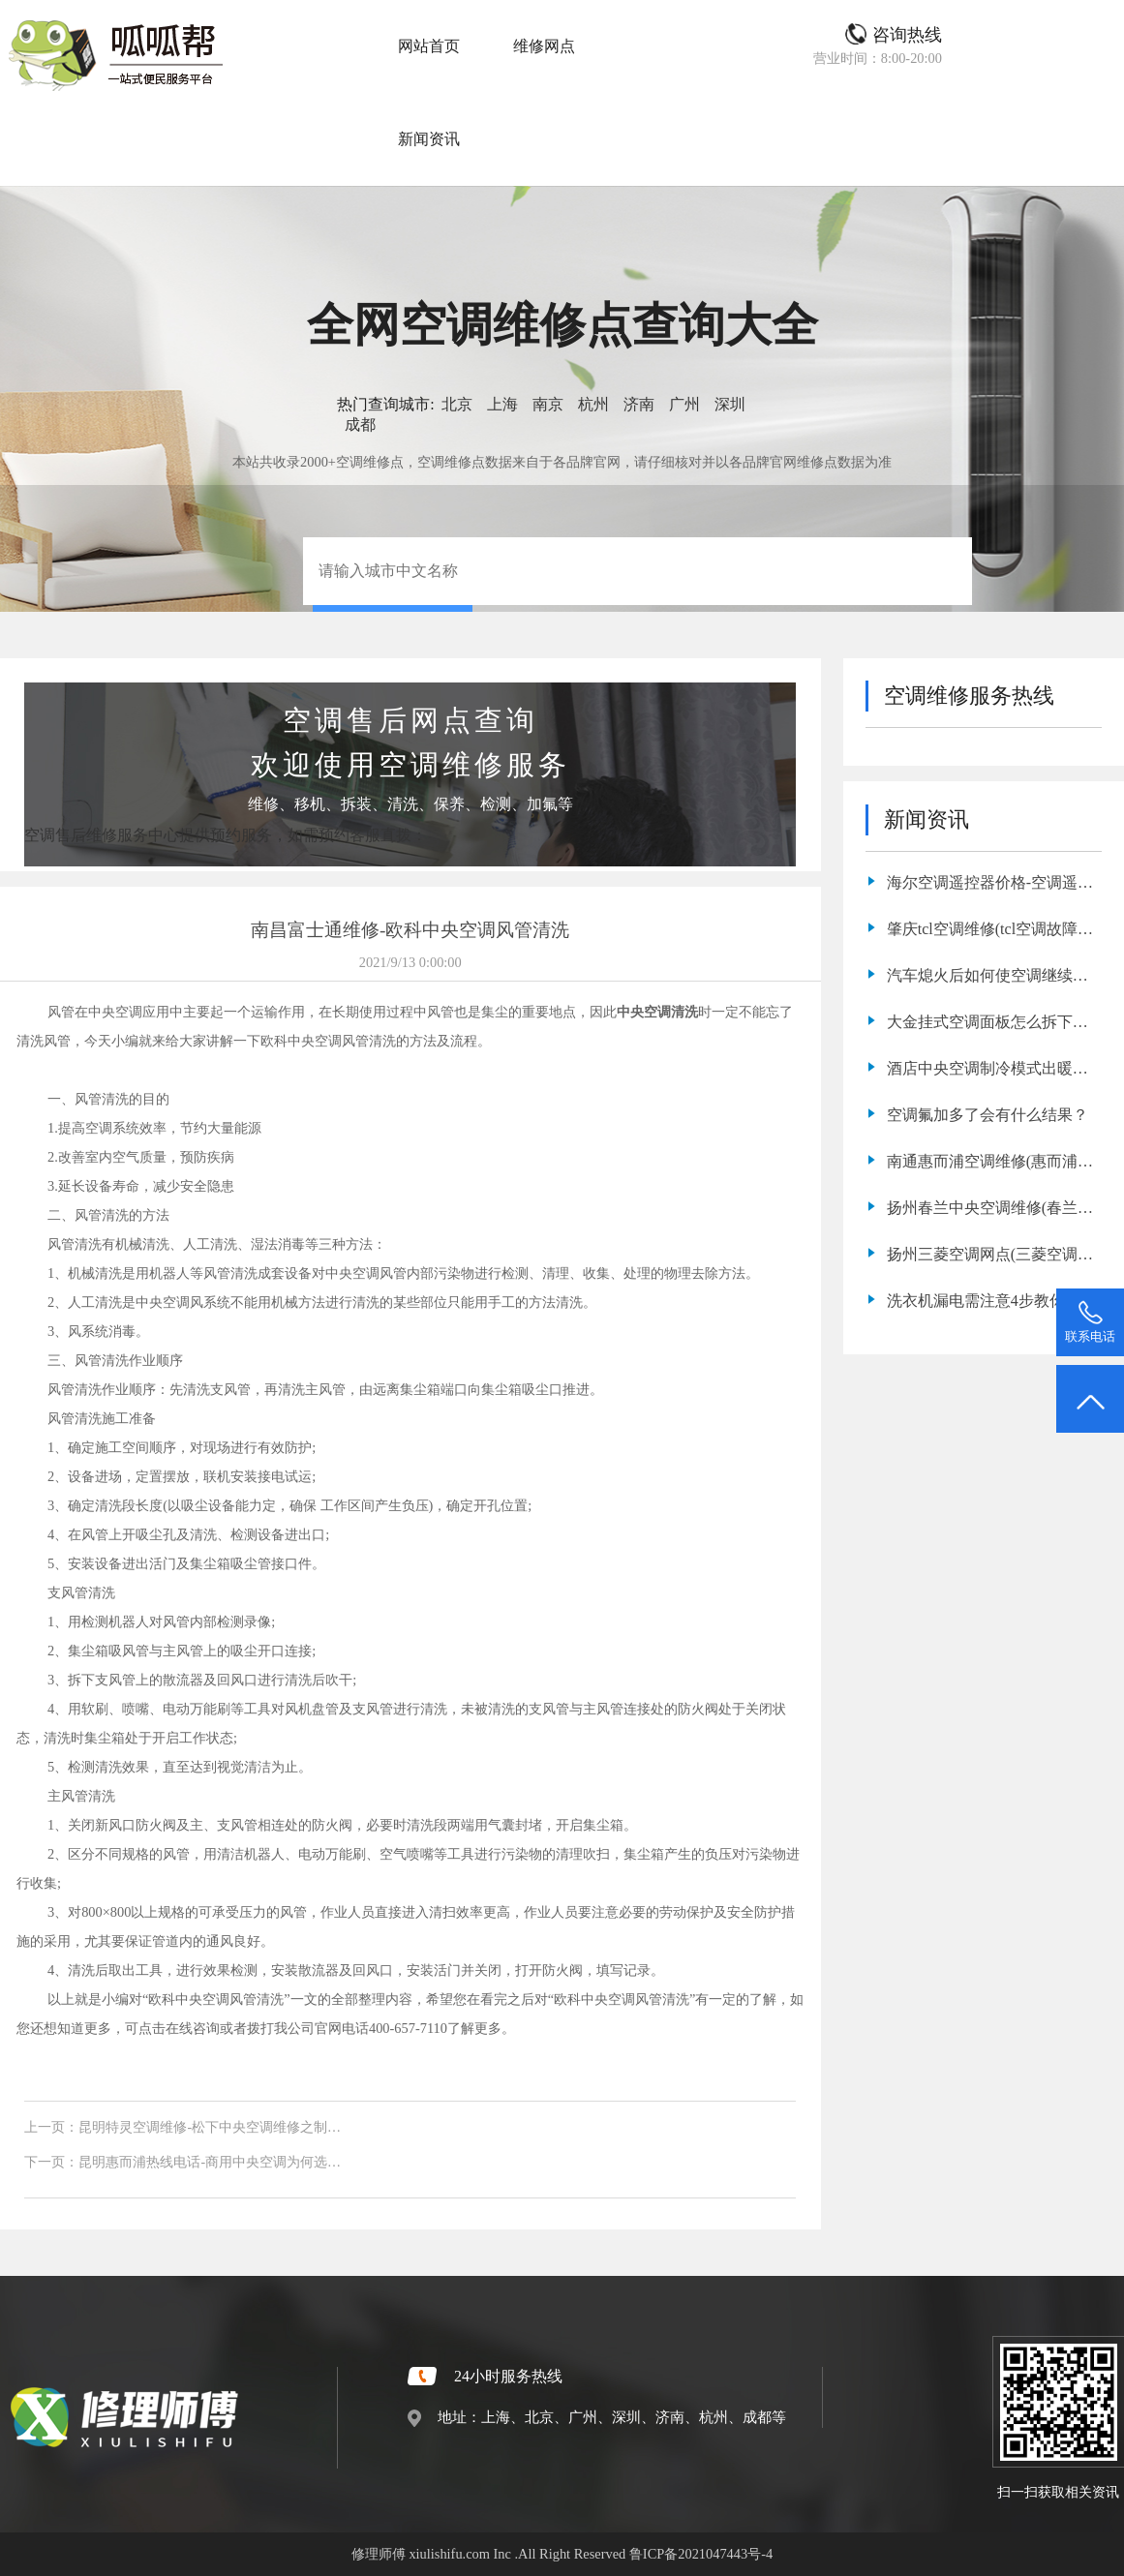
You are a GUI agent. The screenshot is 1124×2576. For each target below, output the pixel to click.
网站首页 (429, 46)
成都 (360, 424)
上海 (502, 404)
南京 (547, 404)
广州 (684, 404)
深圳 (729, 404)
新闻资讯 (429, 139)
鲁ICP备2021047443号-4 (701, 2553)
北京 (456, 404)
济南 (638, 404)
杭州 (593, 404)
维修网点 (544, 46)
